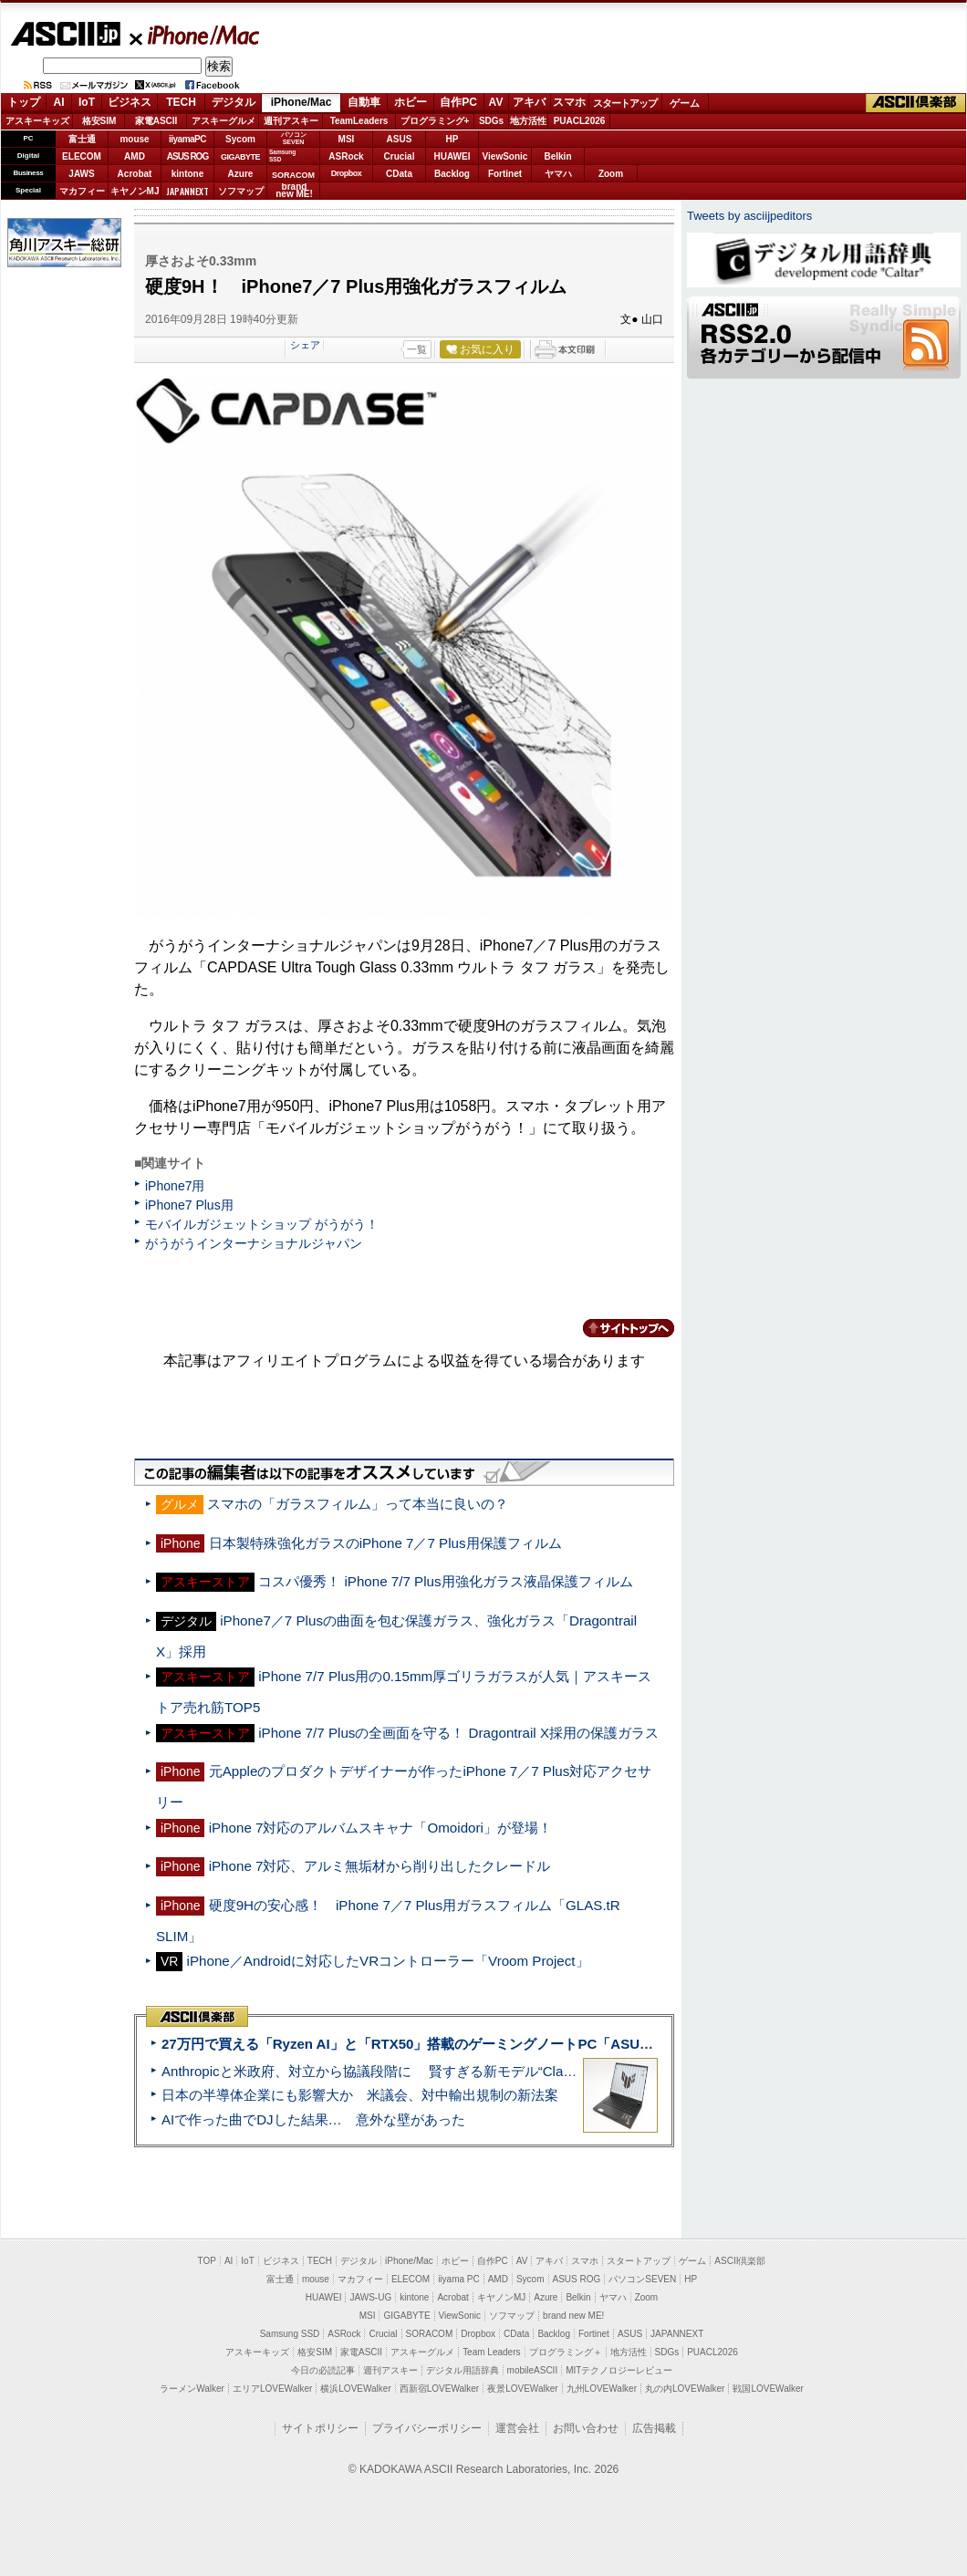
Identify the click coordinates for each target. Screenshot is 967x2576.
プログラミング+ (435, 121)
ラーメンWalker (192, 2389)
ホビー (410, 102)
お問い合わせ (586, 2428)
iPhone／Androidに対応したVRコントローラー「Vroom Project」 (388, 1960)
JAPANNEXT (187, 191)
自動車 (364, 102)
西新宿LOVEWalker (439, 2389)
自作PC (458, 102)
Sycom (240, 139)
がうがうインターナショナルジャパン (253, 1243)
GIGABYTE (240, 156)
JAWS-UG (370, 2297)
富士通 (82, 139)
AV (496, 102)
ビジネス (129, 102)
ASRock (345, 156)
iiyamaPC (187, 139)
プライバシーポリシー (427, 2428)
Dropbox (346, 173)
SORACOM (429, 2334)
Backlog (452, 174)
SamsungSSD (282, 155)
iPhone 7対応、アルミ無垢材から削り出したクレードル (380, 1866)
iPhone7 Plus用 (189, 1205)
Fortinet (505, 174)
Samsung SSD (290, 2334)
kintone (188, 174)
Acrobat (135, 174)
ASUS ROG (187, 156)
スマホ (569, 102)
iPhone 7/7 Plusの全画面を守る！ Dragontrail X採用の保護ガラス (458, 1732)
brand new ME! (573, 2316)
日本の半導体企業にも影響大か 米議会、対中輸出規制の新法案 (359, 2095)
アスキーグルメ (223, 121)
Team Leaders (491, 2352)
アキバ (529, 102)
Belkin (557, 156)
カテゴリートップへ (617, 1328)
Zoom (610, 174)
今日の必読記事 (323, 2370)
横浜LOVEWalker (355, 2389)
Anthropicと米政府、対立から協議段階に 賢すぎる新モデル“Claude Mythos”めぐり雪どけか (447, 2071)
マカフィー (82, 191)
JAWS (81, 174)
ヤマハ (558, 174)
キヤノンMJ (135, 191)
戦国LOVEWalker (768, 2389)
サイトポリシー (320, 2428)
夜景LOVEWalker (522, 2389)
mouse (134, 139)
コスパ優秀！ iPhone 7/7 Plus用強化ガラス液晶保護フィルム (445, 1581)
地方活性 (528, 121)
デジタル (233, 102)
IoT (86, 102)
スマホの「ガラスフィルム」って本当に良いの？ (357, 1503)
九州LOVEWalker (602, 2389)
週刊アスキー (291, 121)
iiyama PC (459, 2279)
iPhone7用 (175, 1186)
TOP (207, 2261)
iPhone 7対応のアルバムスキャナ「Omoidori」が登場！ (380, 1827)
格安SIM (99, 121)
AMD (134, 156)
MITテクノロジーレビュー (619, 2370)
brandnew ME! (294, 191)
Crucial (399, 156)
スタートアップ (625, 103)
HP (452, 139)
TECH (181, 102)
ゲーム (685, 103)
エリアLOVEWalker (272, 2389)
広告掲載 (654, 2428)
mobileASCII (532, 2370)
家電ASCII (156, 121)
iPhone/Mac (195, 34)
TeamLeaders (359, 121)
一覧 (417, 349)
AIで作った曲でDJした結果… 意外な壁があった (313, 2119)
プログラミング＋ (565, 2352)
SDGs (491, 121)
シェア (305, 344)
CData (399, 174)
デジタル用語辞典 (462, 2370)
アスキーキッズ (37, 121)
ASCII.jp (65, 34)
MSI (346, 139)
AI (59, 102)
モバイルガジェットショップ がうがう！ (262, 1224)
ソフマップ (241, 191)
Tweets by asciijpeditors (749, 216)
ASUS (399, 139)
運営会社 (517, 2428)
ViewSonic (505, 156)
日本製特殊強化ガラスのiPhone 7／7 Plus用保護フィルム (385, 1543)
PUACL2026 (580, 121)
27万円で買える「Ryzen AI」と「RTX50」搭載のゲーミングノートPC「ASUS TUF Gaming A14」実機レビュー (509, 2043)
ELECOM (81, 156)
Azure (241, 174)
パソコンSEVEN (294, 138)
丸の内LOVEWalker (684, 2389)
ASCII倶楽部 (916, 103)
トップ (23, 102)
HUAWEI (452, 156)
